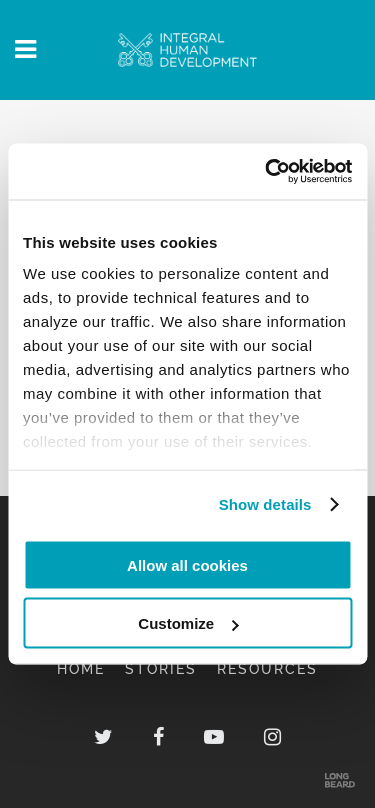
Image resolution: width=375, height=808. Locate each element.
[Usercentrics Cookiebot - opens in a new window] (267, 172)
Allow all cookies (187, 564)
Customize (188, 623)
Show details (265, 504)
